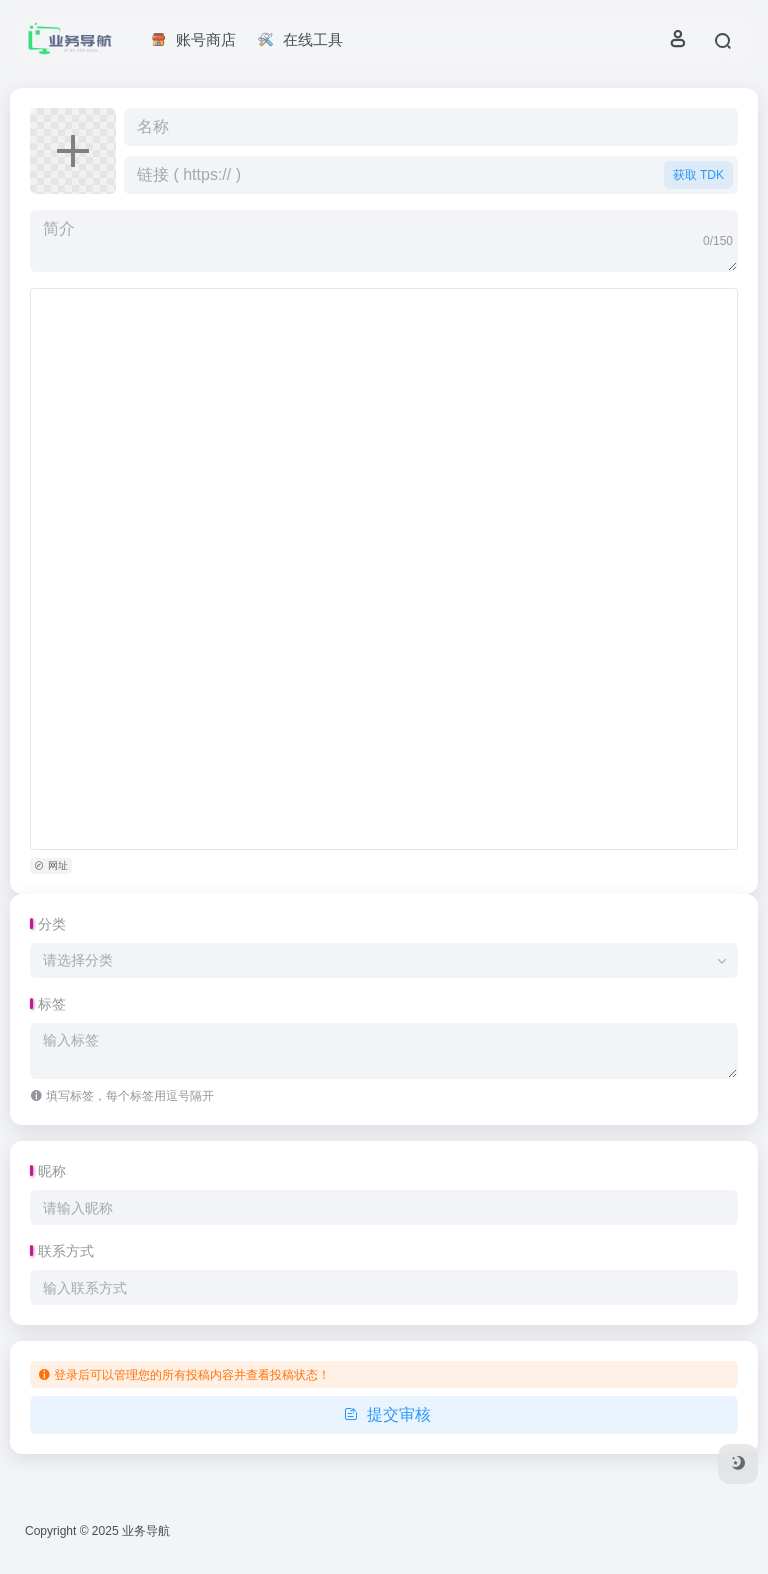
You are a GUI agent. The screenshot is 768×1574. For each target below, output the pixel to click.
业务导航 (146, 1531)
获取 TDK (698, 175)
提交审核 (384, 1414)
